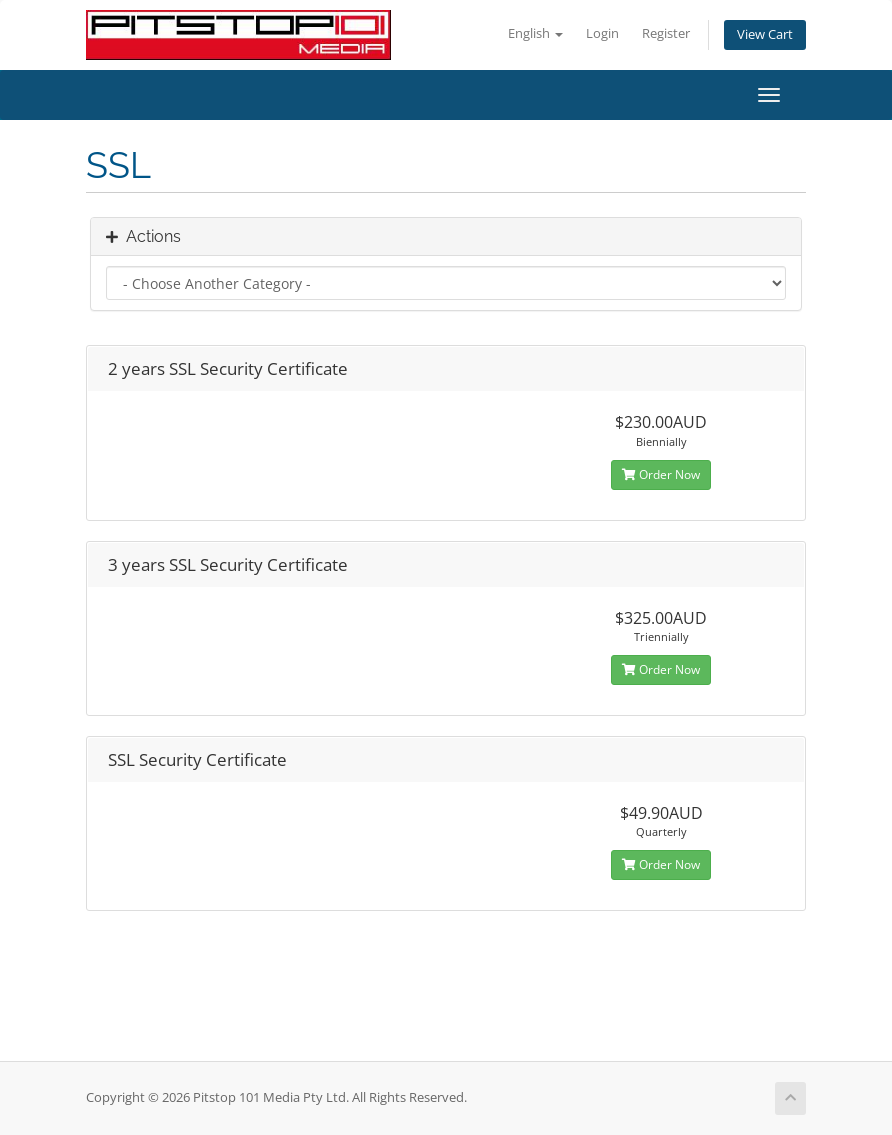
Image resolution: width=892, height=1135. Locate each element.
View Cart (765, 34)
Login (602, 33)
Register (666, 33)
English (535, 33)
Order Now (661, 474)
